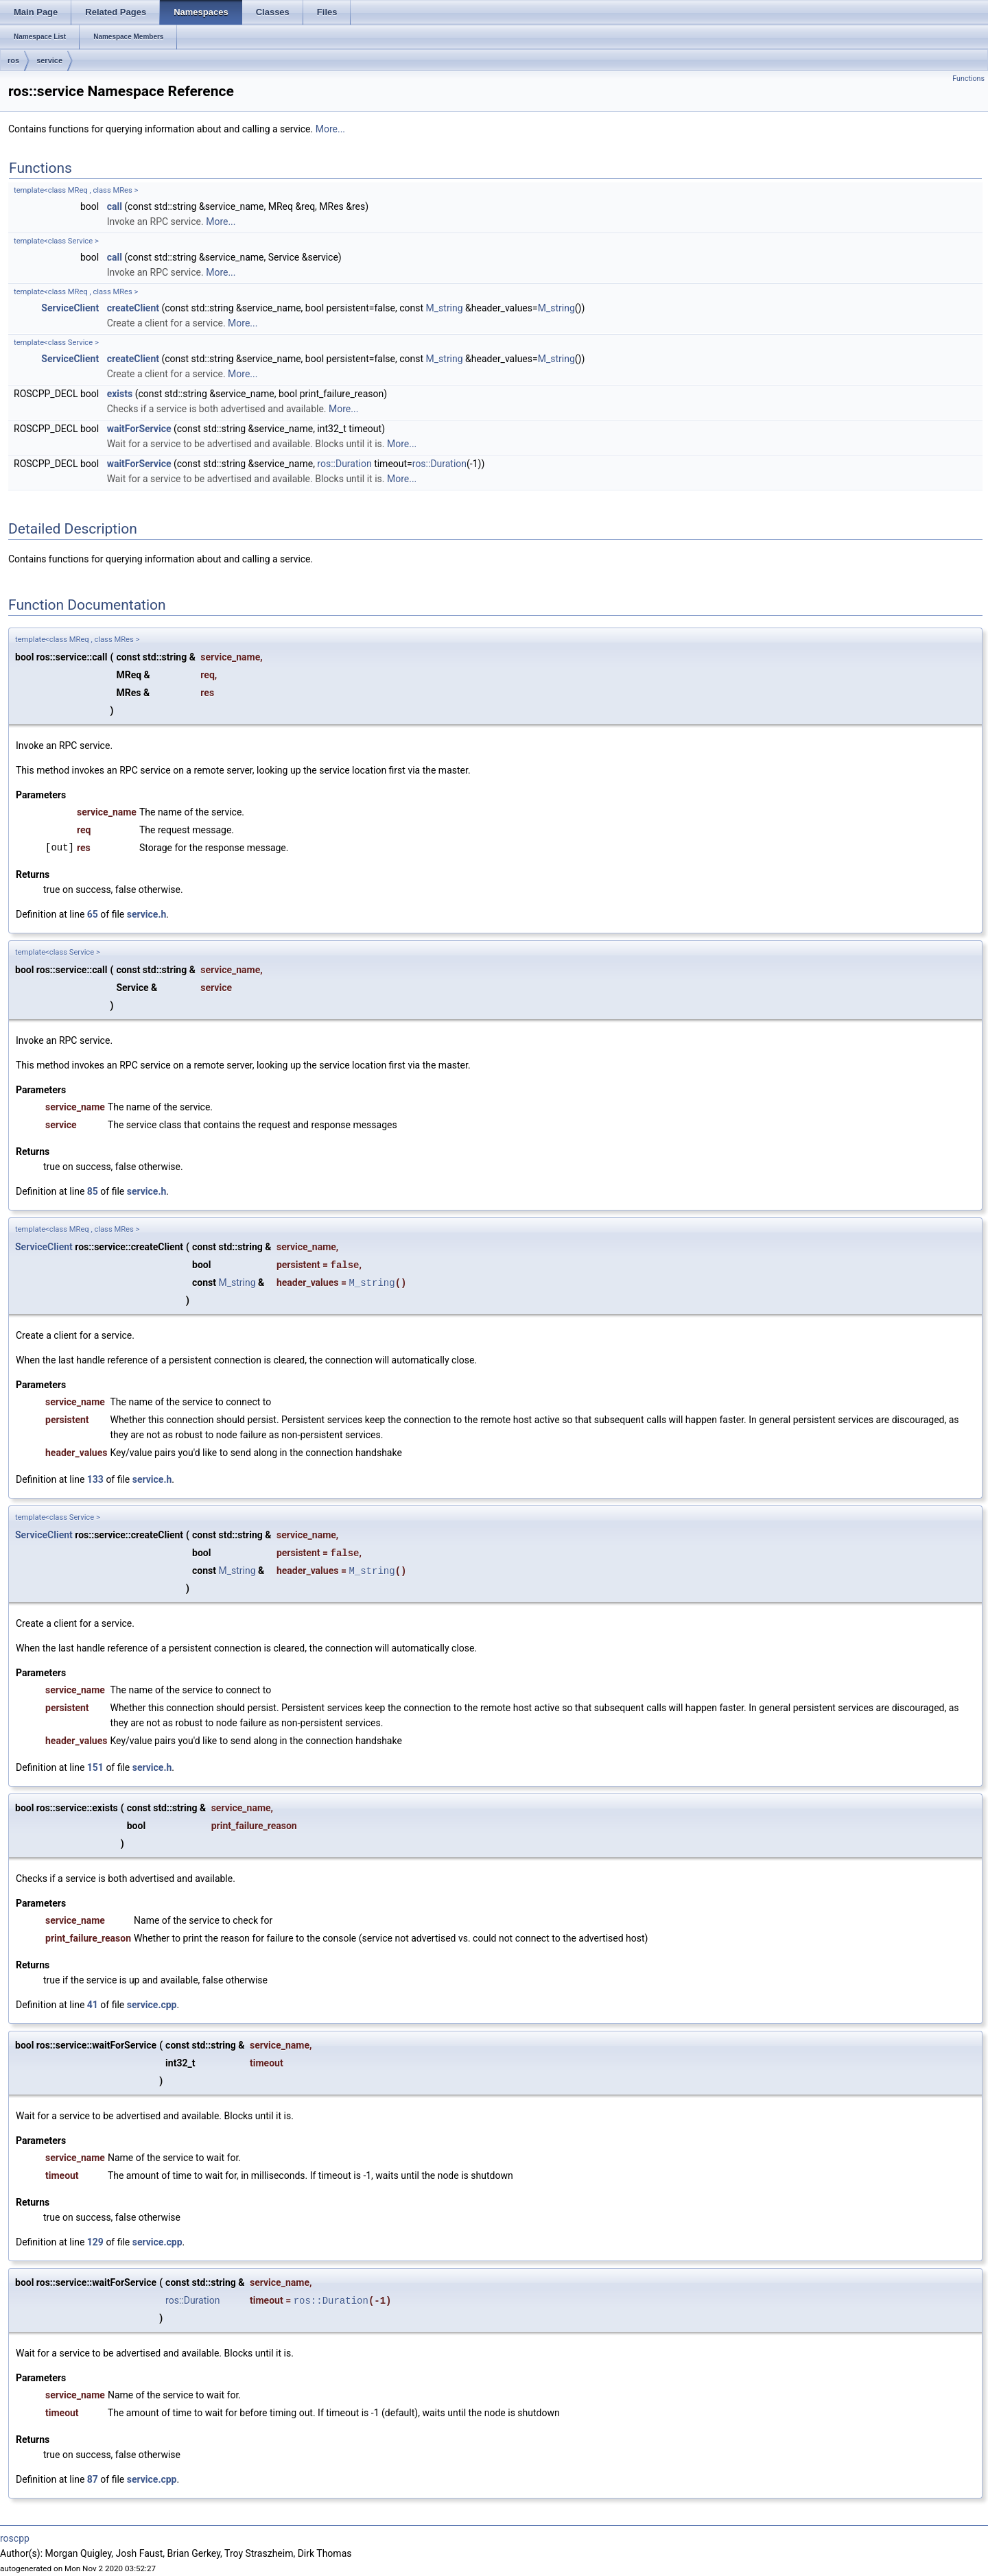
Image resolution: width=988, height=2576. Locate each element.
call (114, 206)
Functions (968, 78)
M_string (444, 307)
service (49, 60)
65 (92, 914)
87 (92, 2479)
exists (120, 393)
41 (92, 2004)
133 (95, 1479)
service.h (147, 914)
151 (95, 1767)
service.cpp (152, 2004)
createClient (133, 307)
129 (95, 2242)
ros (13, 60)
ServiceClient (70, 307)
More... (330, 128)
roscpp (15, 2538)
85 (92, 1191)
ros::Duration (344, 463)
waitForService (139, 428)
